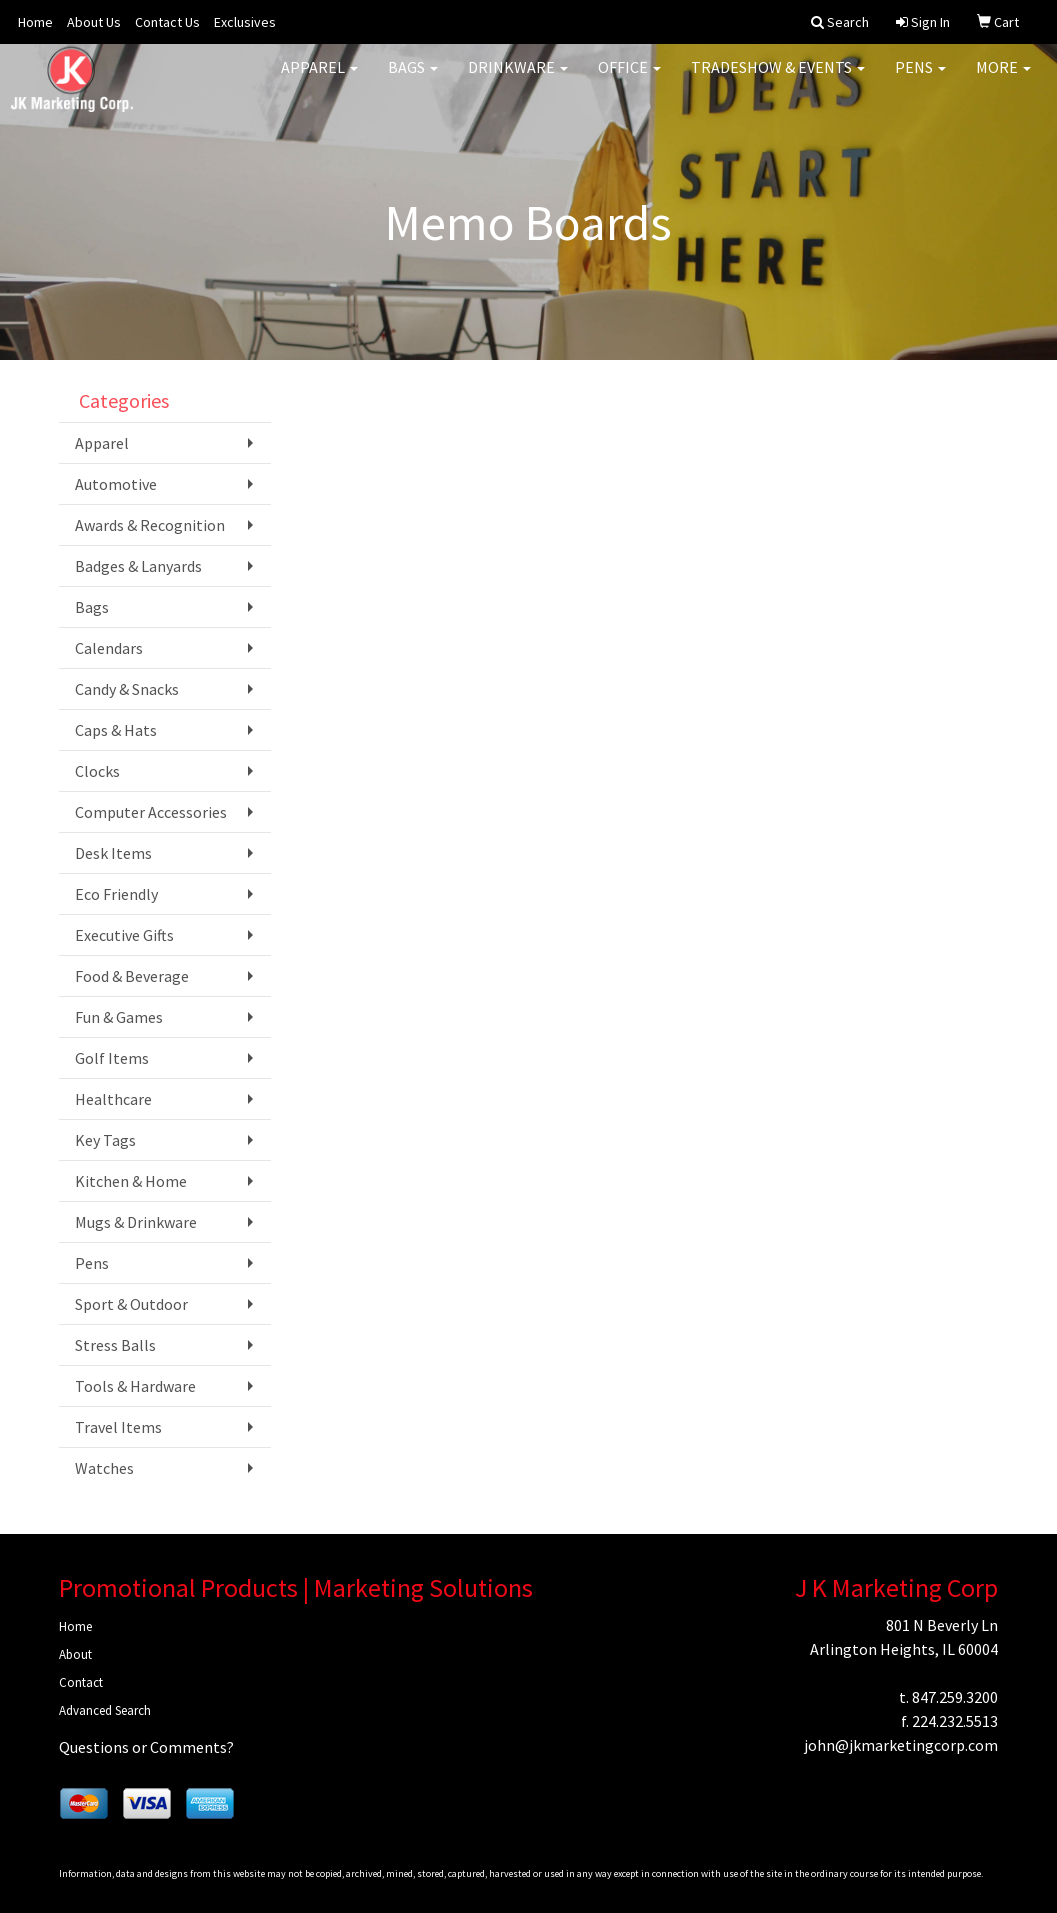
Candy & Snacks (127, 689)
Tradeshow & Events (778, 80)
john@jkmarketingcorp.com (901, 1745)
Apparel (319, 80)
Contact (81, 1682)
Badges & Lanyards (138, 566)
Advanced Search (105, 1710)
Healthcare (113, 1099)
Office (629, 80)
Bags (413, 80)
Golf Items (112, 1058)
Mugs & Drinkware (136, 1222)
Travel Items (118, 1427)
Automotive (116, 484)
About (75, 1654)
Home (35, 22)
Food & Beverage (132, 976)
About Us (94, 22)
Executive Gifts (124, 935)
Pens (920, 80)
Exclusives (245, 22)
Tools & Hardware (135, 1386)
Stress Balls (115, 1345)
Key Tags (105, 1140)
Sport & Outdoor (131, 1304)
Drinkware (518, 80)
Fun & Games (119, 1017)
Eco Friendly (116, 894)
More (1003, 80)
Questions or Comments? (146, 1747)
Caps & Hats (116, 730)
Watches (104, 1468)
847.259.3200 (955, 1697)
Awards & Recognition (150, 525)
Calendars (109, 648)
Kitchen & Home (131, 1181)
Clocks (97, 771)
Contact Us (167, 22)
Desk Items (113, 853)
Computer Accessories (151, 812)
